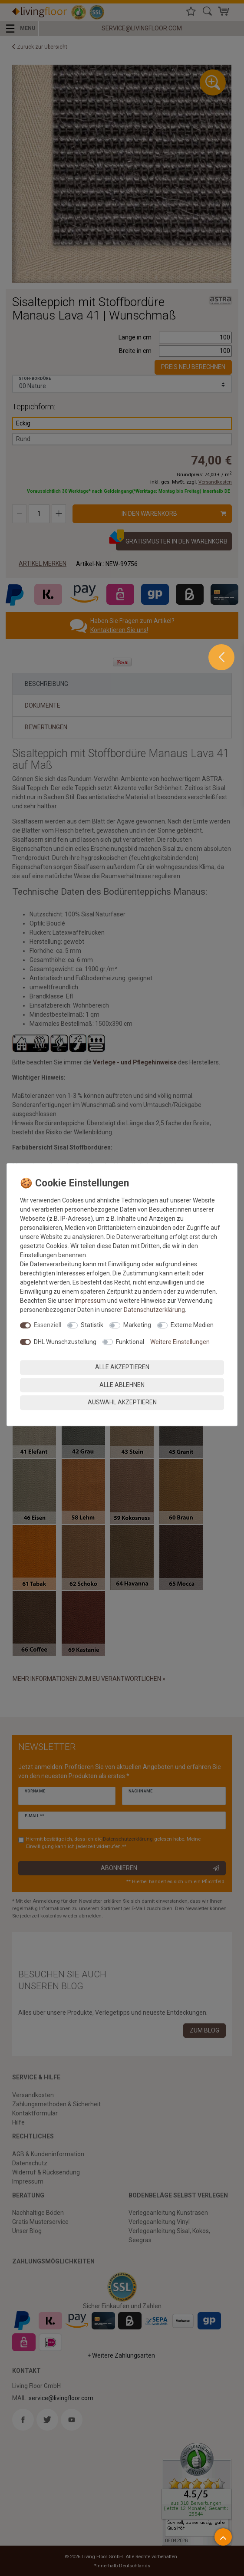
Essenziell (47, 1324)
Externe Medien (192, 1324)
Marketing (137, 1324)
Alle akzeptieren (122, 1367)
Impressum (90, 1300)
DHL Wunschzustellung (65, 1341)
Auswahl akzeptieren (122, 1402)
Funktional (130, 1341)
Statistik (92, 1324)
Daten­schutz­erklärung (154, 1309)
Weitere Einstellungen (180, 1341)
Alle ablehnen (122, 1384)
